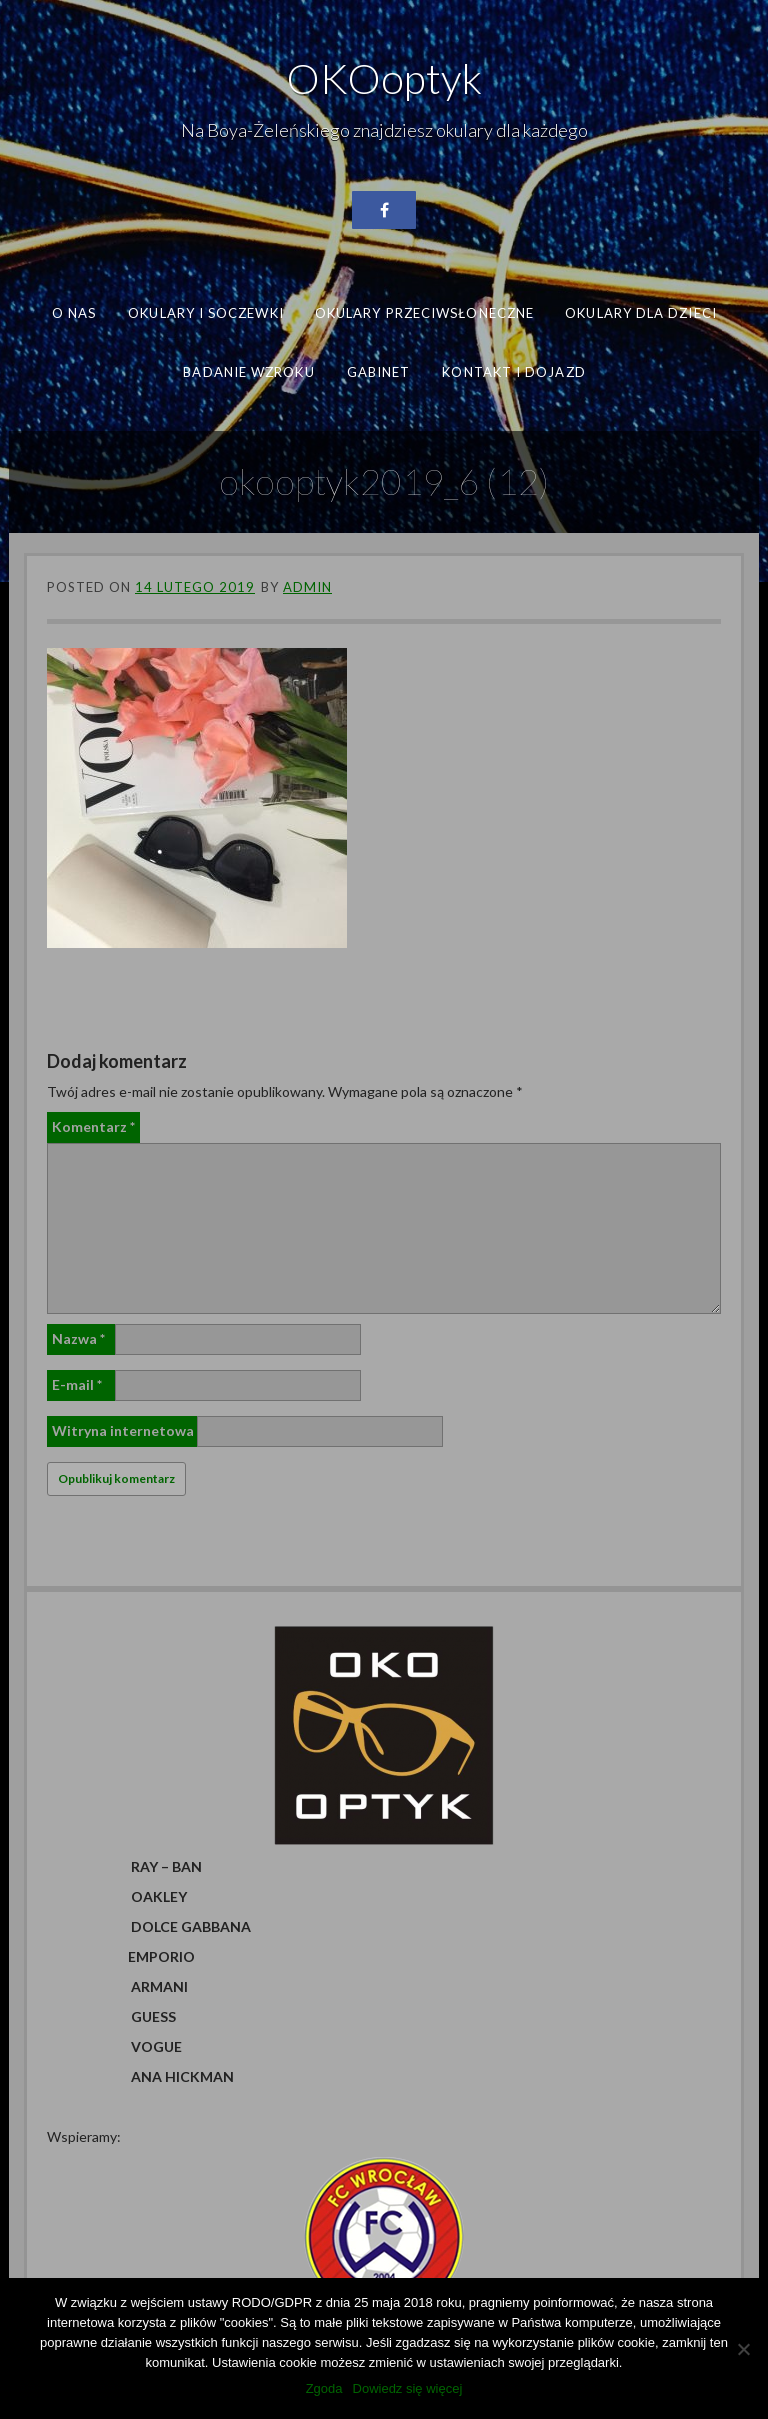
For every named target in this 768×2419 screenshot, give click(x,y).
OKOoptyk (384, 78)
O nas (74, 313)
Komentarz (93, 1126)
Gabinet (378, 371)
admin (307, 587)
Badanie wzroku (248, 371)
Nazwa (78, 1338)
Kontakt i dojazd (513, 371)
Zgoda (324, 2388)
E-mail (77, 1384)
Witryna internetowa (123, 1430)
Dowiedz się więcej (408, 2388)
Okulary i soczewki (206, 313)
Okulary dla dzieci (641, 313)
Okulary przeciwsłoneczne (424, 313)
